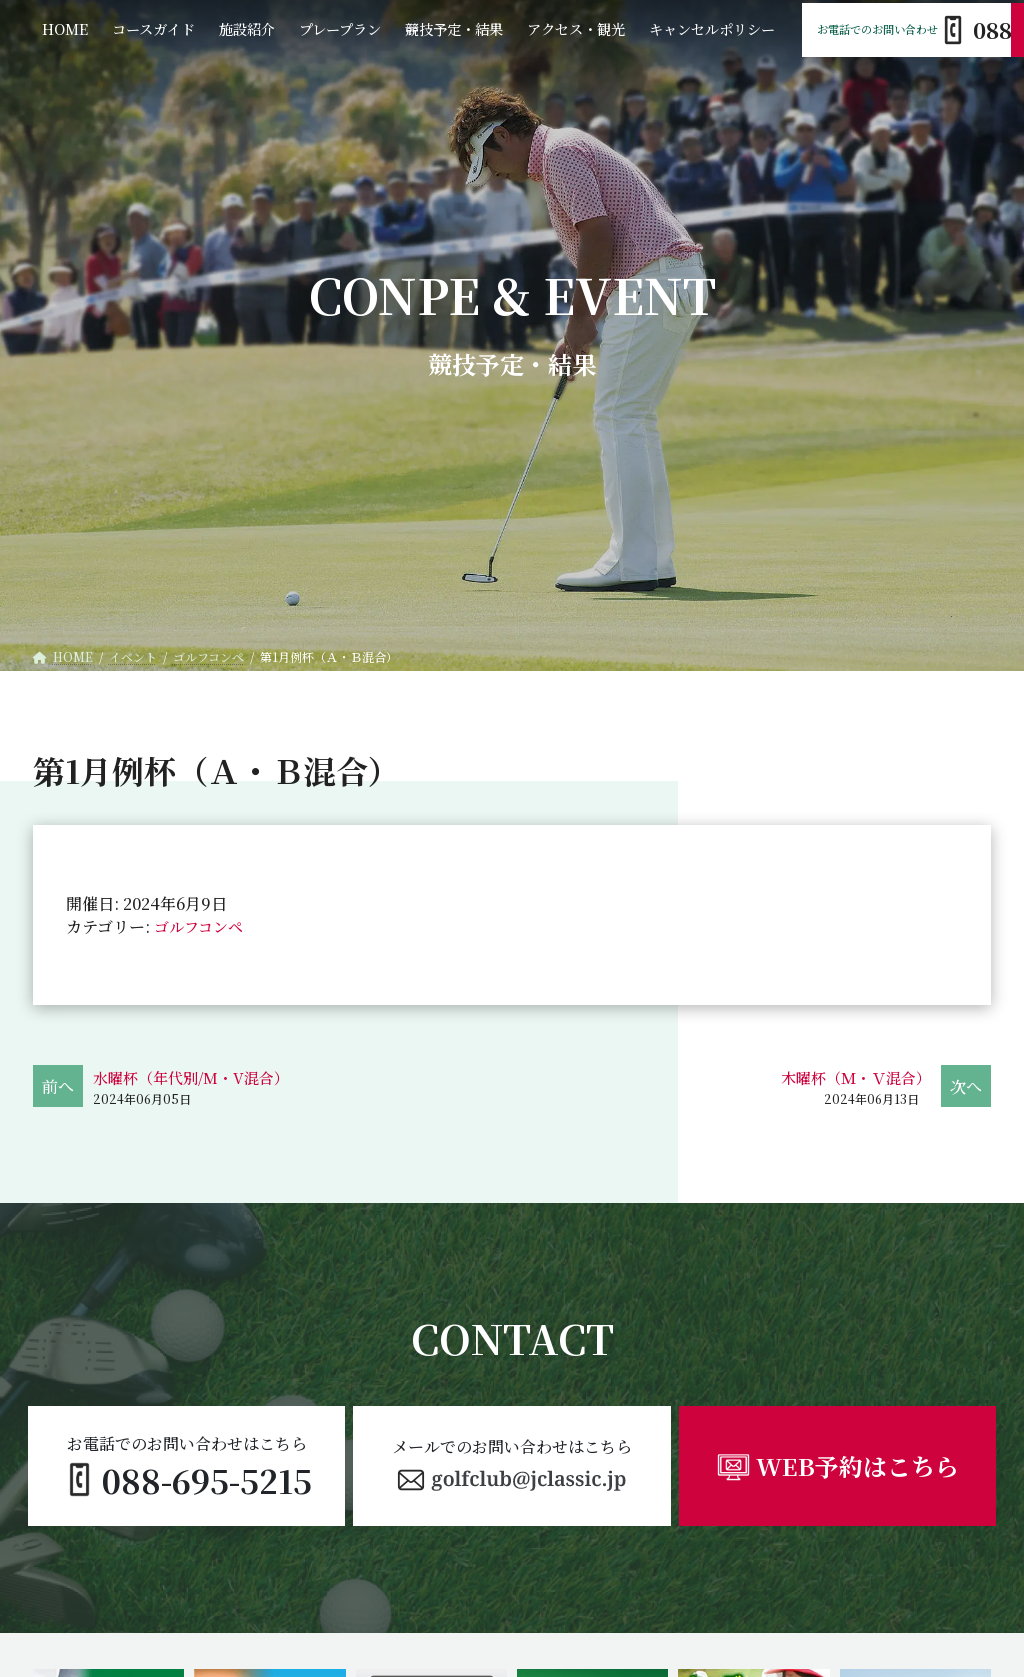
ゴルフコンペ (201, 926)
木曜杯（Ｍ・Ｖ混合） (851, 1077)
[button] (511, 1466)
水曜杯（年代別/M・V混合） (197, 1077)
